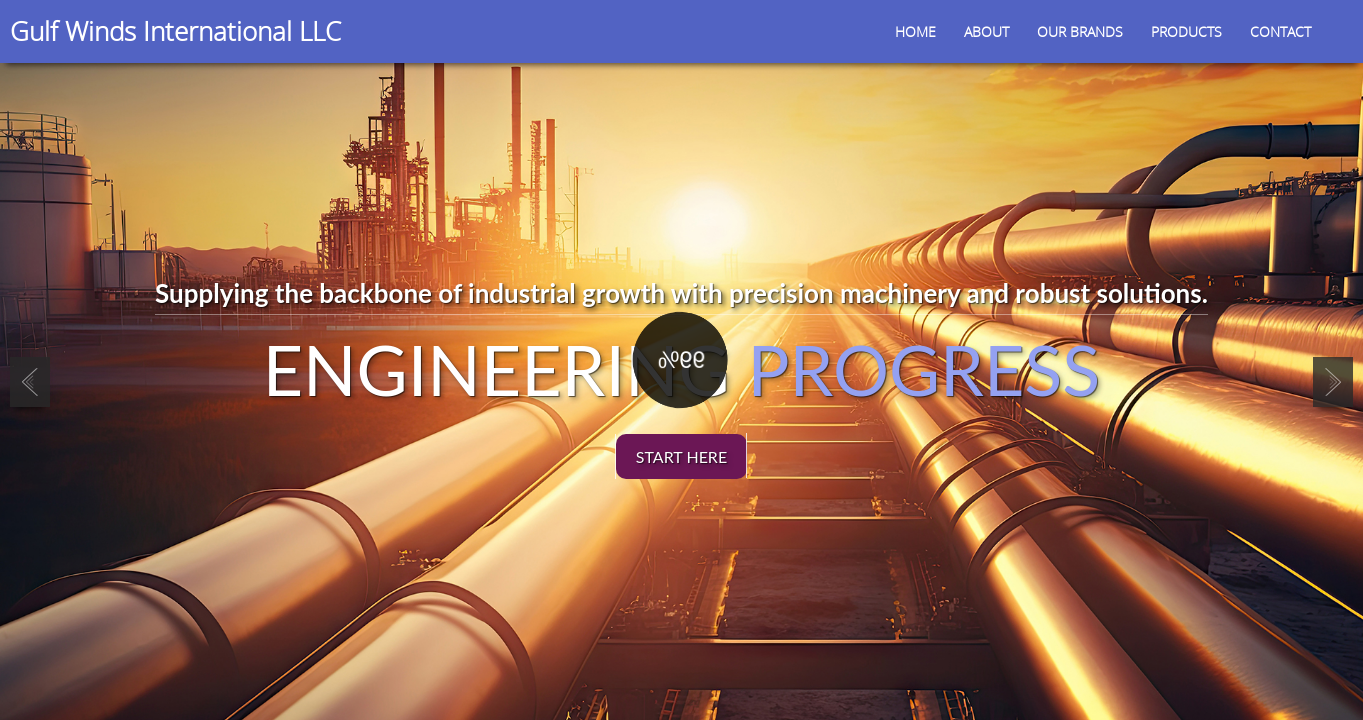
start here (681, 456)
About (986, 31)
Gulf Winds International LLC (175, 31)
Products (1186, 31)
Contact (1280, 31)
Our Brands (1080, 31)
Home (915, 31)
